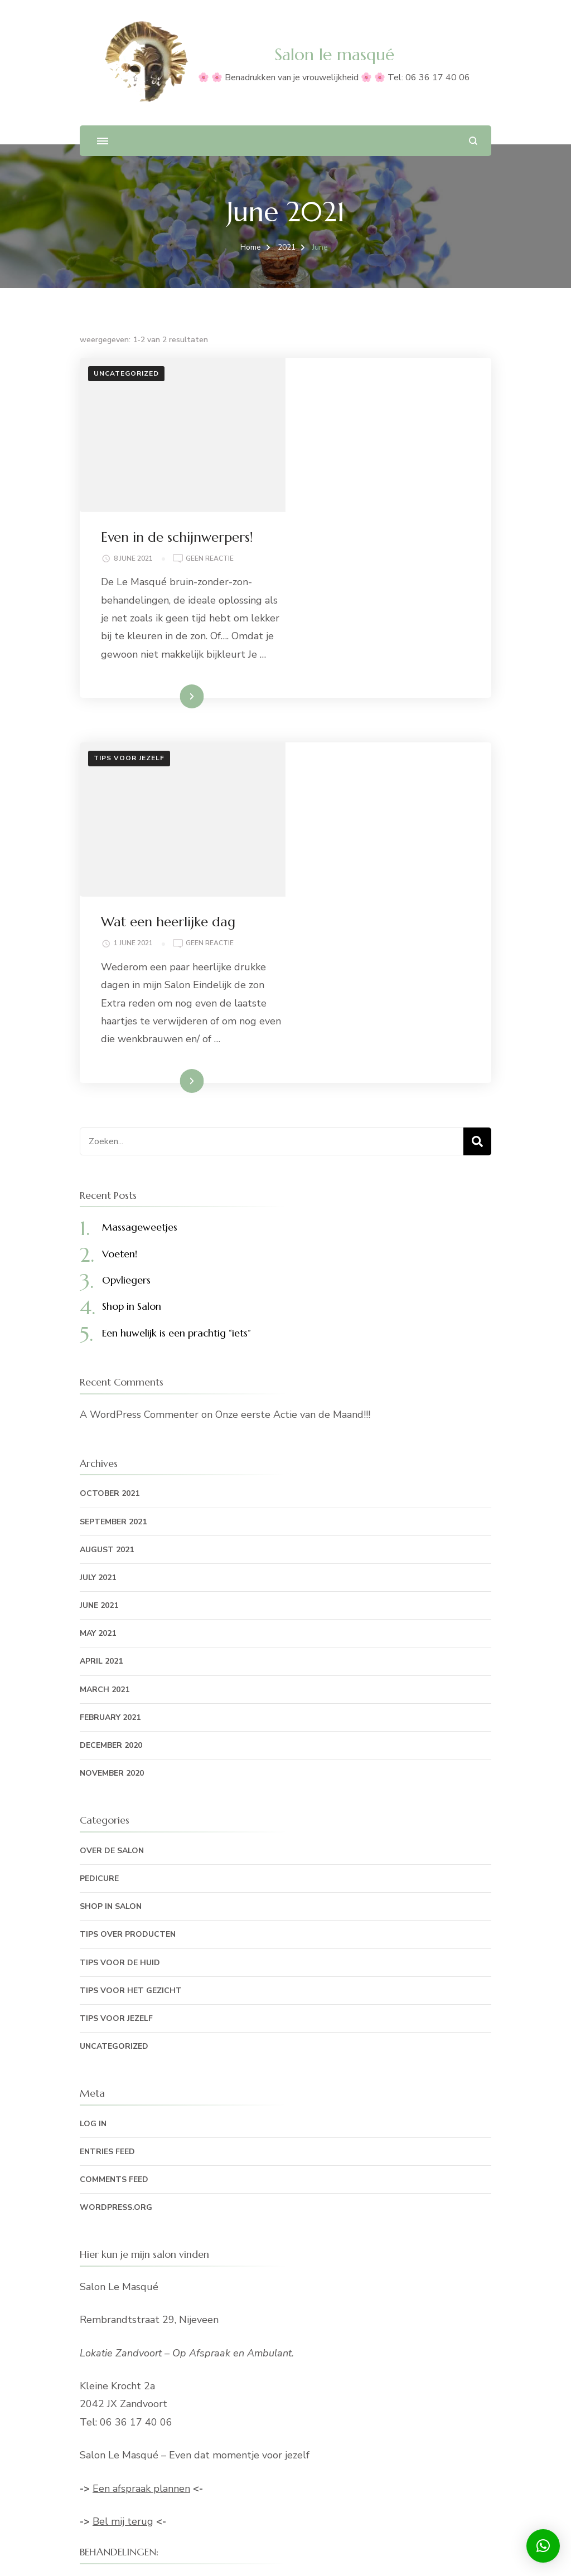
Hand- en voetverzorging (137, 2314)
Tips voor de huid (120, 1691)
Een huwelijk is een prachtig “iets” (176, 1062)
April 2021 (101, 1391)
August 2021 (107, 1279)
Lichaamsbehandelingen (134, 2393)
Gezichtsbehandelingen (133, 2366)
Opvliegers (126, 1009)
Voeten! (119, 982)
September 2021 (113, 1251)
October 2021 (109, 1223)
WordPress (432, 2554)
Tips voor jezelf (129, 623)
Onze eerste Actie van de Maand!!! (292, 1143)
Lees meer (371, 560)
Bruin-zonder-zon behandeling (149, 2419)
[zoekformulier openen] (473, 140)
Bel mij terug (123, 2251)
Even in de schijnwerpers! (384, 383)
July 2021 (98, 1307)
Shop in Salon (131, 1035)
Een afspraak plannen (141, 2217)
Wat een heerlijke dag (375, 633)
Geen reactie (417, 405)
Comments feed (114, 1909)
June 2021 (99, 1335)
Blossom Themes (278, 2554)
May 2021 (98, 1363)
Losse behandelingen (128, 2340)
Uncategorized (126, 373)
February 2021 (110, 1447)
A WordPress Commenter (139, 1143)
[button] (543, 2546)
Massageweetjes (139, 956)
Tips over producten (128, 1664)
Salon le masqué (334, 54)
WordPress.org (116, 1937)
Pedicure (99, 1608)
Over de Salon (112, 1580)
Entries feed (107, 1881)
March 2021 (104, 1419)
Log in (93, 1853)
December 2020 (111, 1475)
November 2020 (112, 1503)
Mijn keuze (104, 2446)
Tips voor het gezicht (131, 1720)
